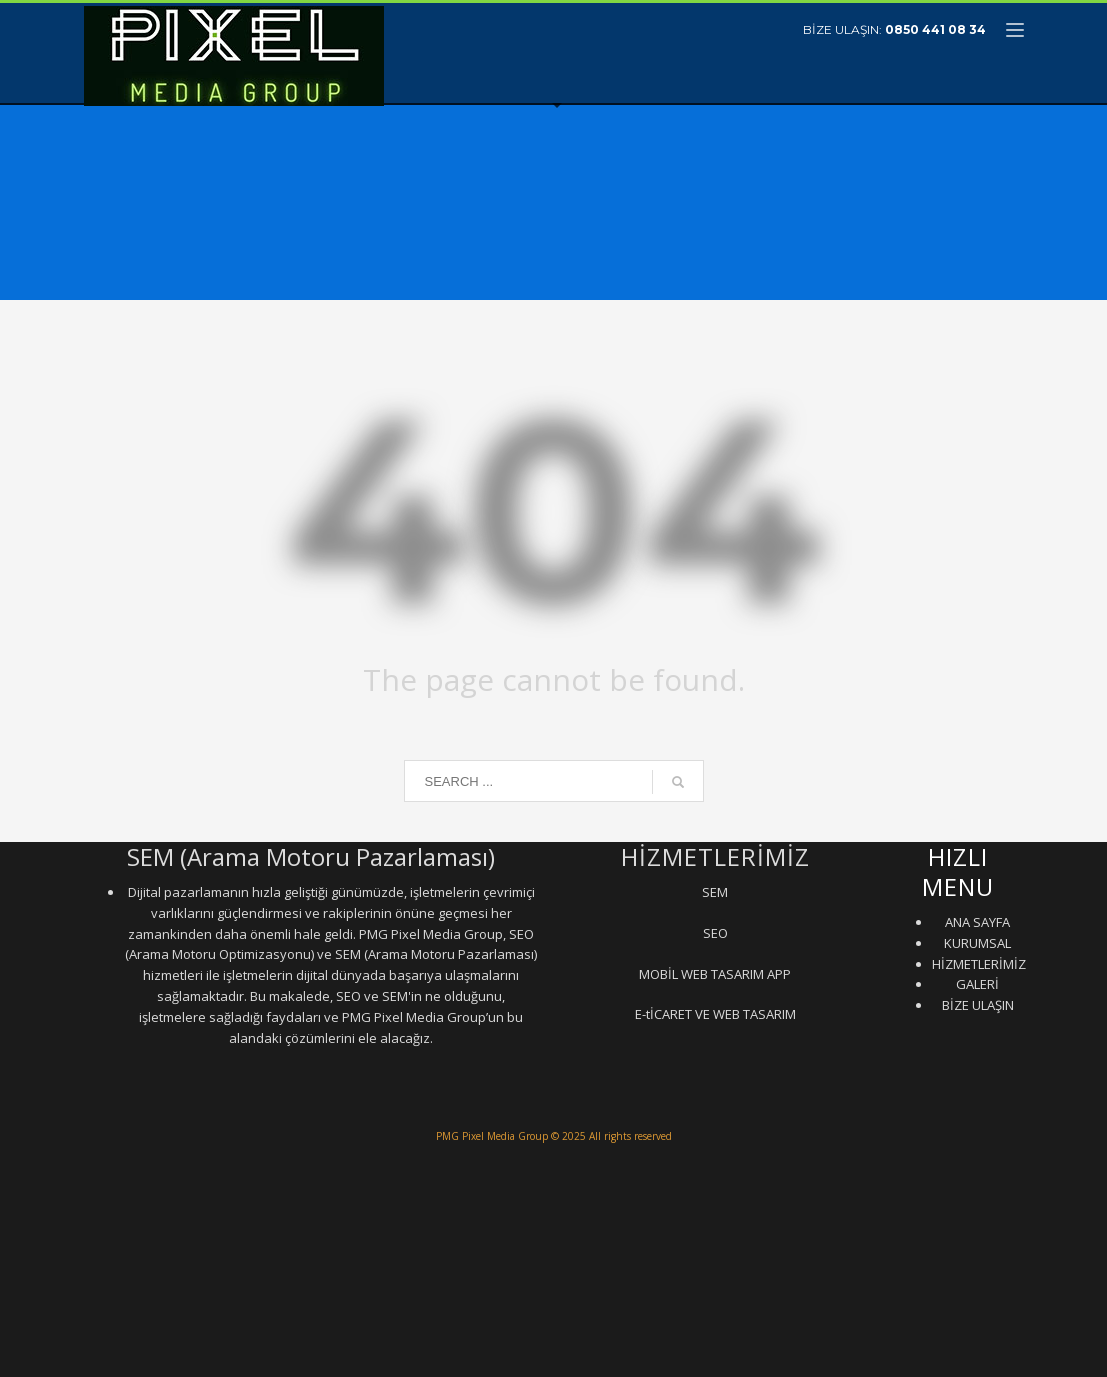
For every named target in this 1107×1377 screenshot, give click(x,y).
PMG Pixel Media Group (492, 1136)
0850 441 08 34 (935, 29)
